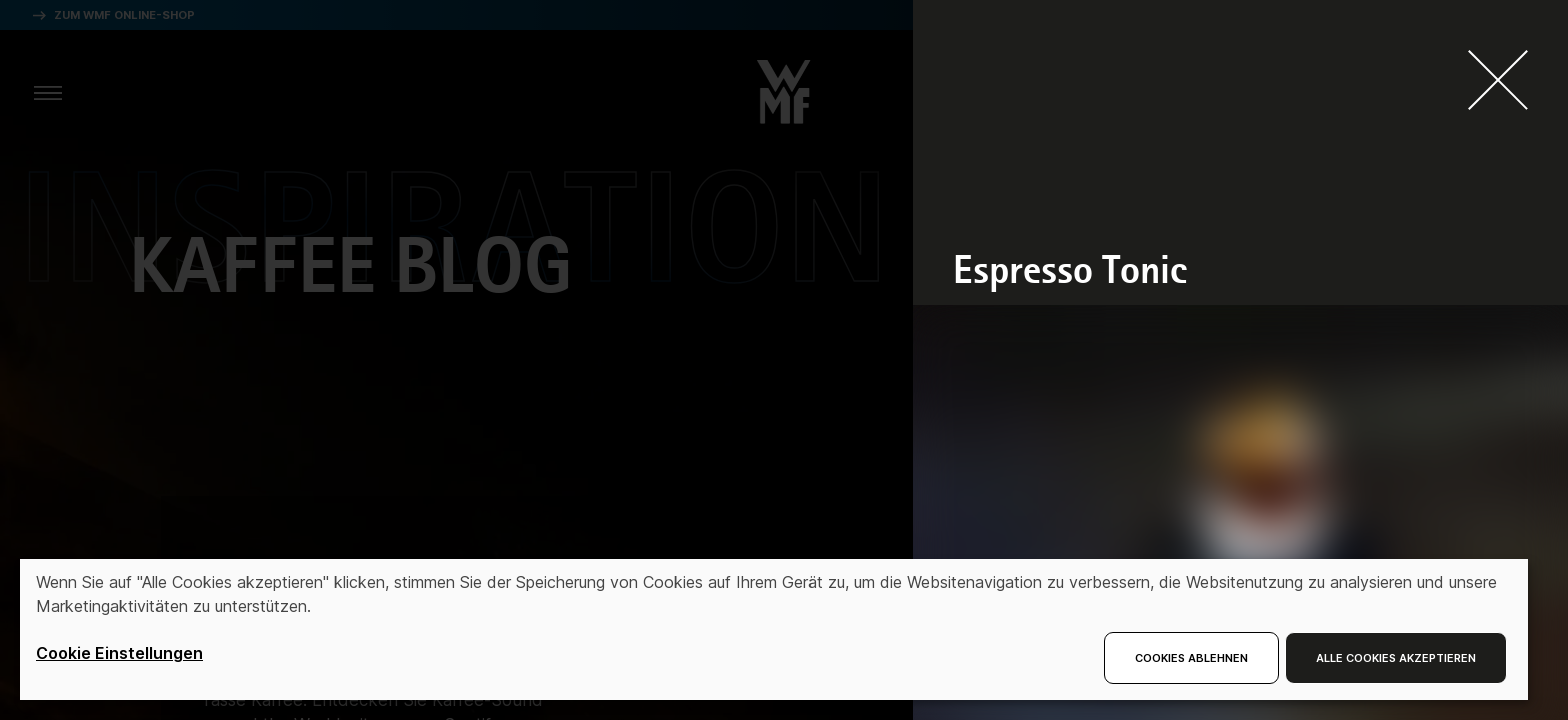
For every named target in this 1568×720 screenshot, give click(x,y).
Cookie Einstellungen (119, 653)
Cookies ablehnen (1191, 658)
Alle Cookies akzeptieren (1396, 658)
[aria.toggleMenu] (48, 92)
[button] (783, 85)
